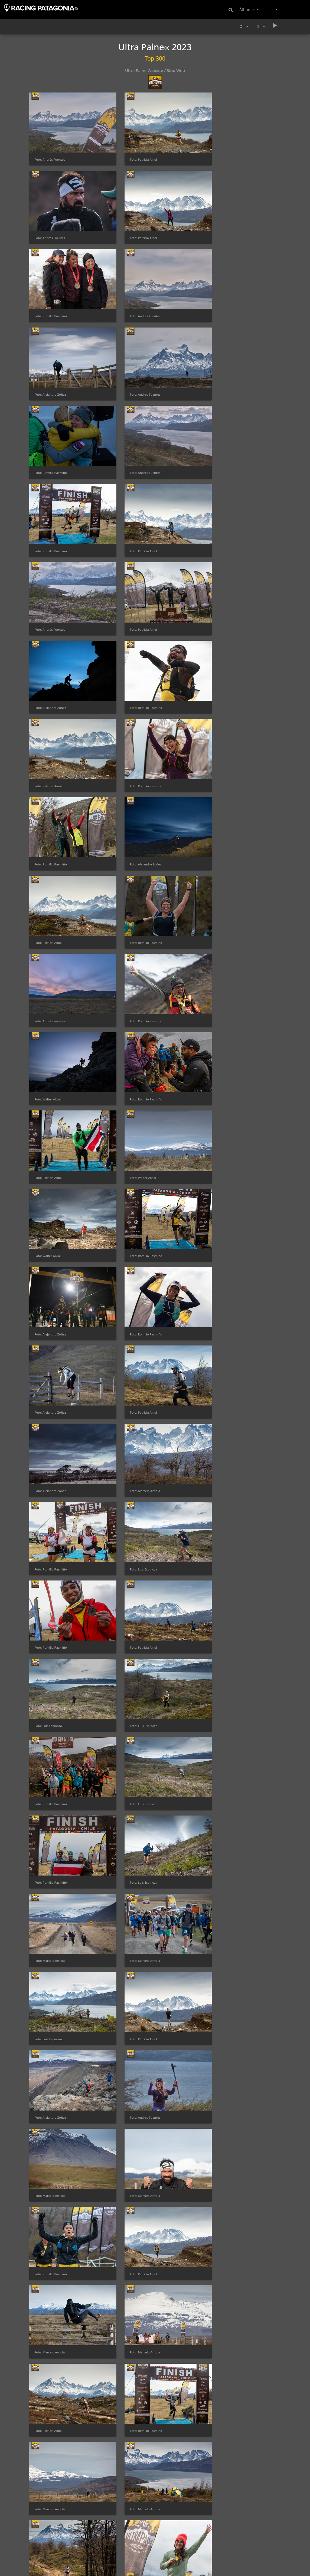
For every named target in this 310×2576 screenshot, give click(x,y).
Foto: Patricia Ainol (134, 153)
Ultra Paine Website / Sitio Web (155, 70)
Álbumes (247, 9)
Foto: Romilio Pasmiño (137, 225)
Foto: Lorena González (51, 2467)
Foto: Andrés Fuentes (50, 153)
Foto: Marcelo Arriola (223, 948)
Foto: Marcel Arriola (222, 2395)
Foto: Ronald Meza (48, 2033)
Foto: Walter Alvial (48, 731)
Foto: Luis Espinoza (134, 1021)
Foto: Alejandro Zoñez (50, 298)
